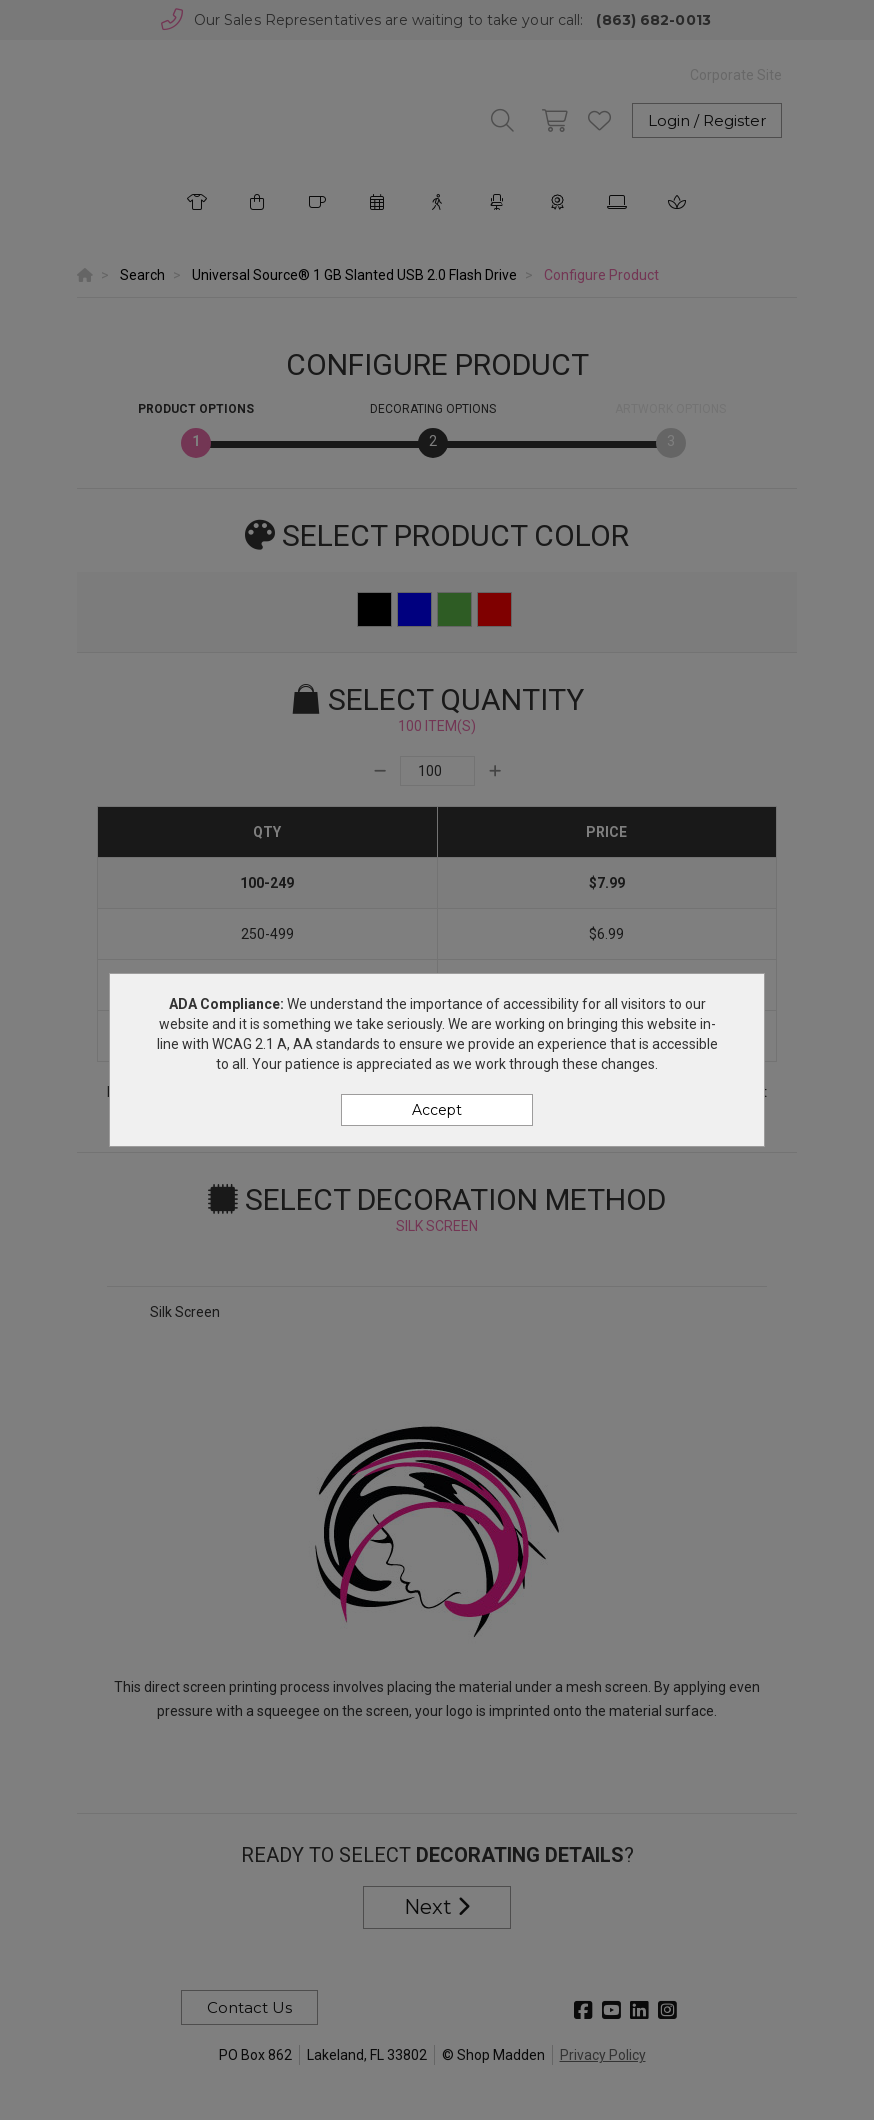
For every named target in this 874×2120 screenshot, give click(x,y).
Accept (437, 1110)
